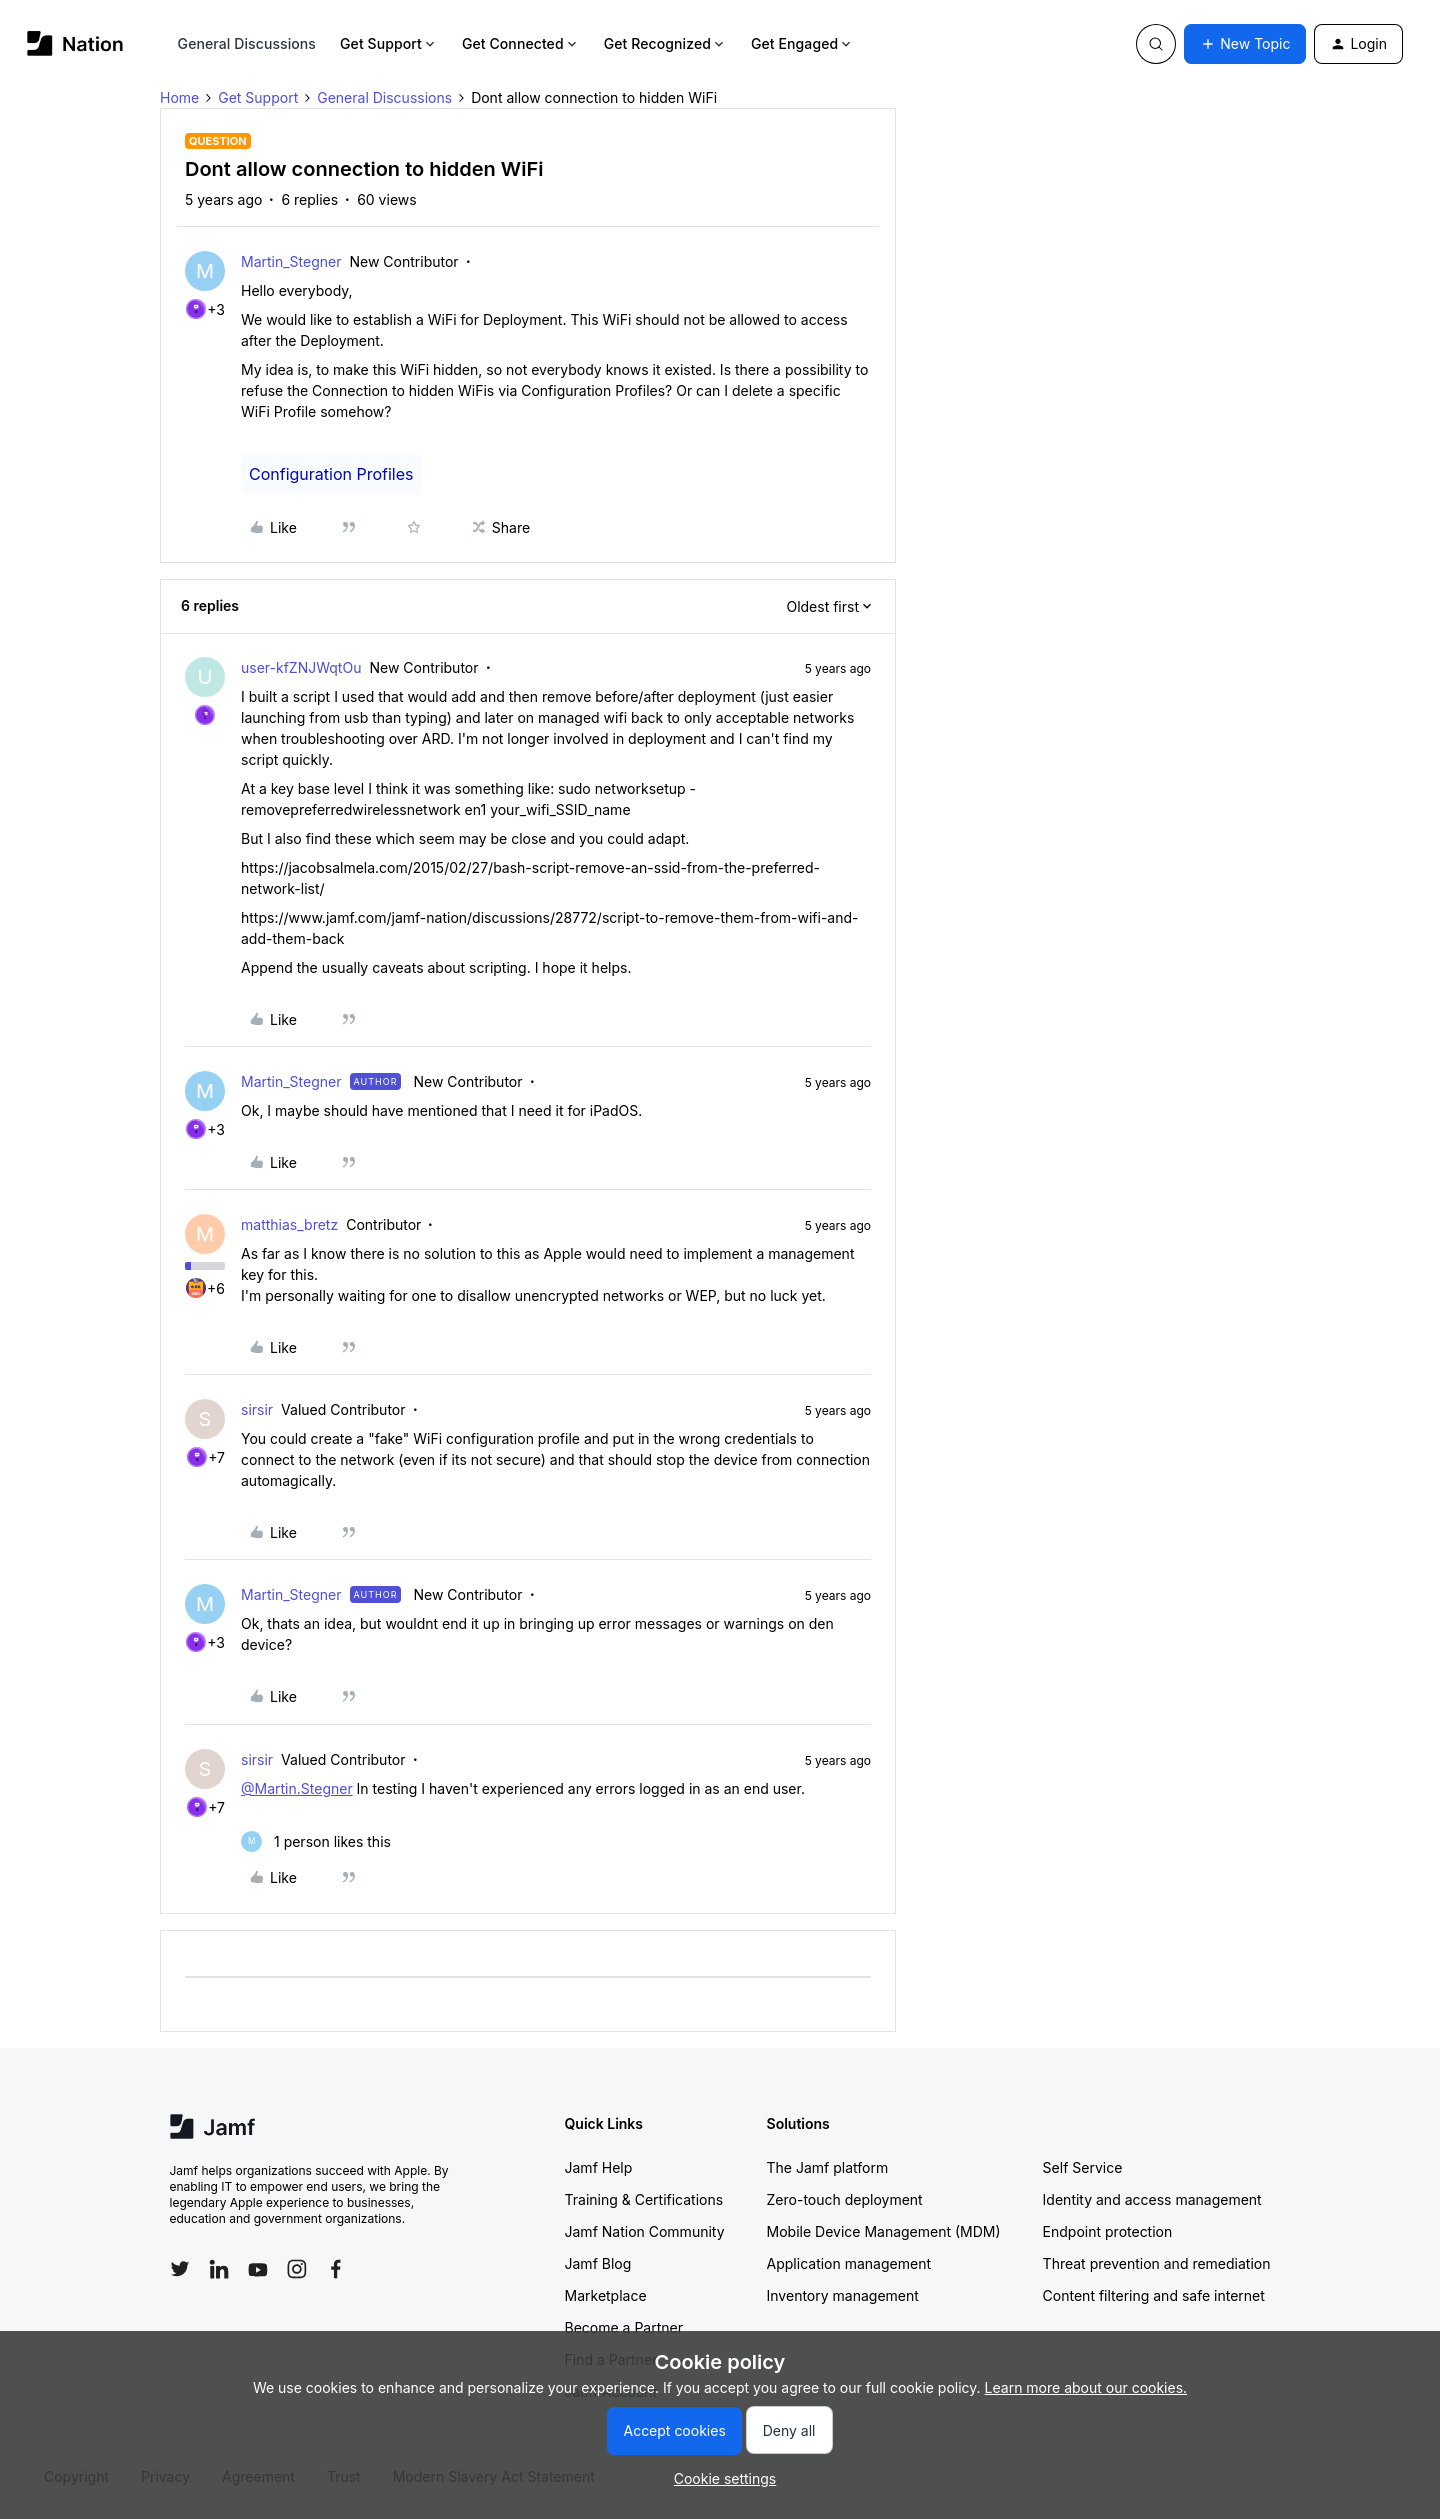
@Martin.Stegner (297, 1788)
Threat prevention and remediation (1157, 2263)
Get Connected (521, 43)
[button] (1245, 44)
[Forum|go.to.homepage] (75, 43)
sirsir (257, 1409)
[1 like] (316, 1841)
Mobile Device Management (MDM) (884, 2231)
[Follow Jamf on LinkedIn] (219, 2269)
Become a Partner (624, 2327)
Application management (849, 2263)
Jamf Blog (598, 2263)
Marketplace (606, 2295)
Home (179, 97)
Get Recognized (665, 43)
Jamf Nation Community (645, 2231)
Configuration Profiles (331, 474)
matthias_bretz (289, 1224)
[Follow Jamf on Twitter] (180, 2269)
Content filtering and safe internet (1154, 2295)
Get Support (389, 43)
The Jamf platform (828, 2167)
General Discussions (247, 43)
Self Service (1083, 2167)
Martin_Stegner (291, 261)
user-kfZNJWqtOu (301, 667)
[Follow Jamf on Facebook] (336, 2269)
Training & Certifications (644, 2199)
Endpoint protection (1108, 2231)
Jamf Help (599, 2167)
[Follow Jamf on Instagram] (297, 2269)
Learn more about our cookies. (1086, 2387)
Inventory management (843, 2295)
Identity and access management (1152, 2199)
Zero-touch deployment (845, 2199)
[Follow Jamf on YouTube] (258, 2269)
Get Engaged (802, 43)
